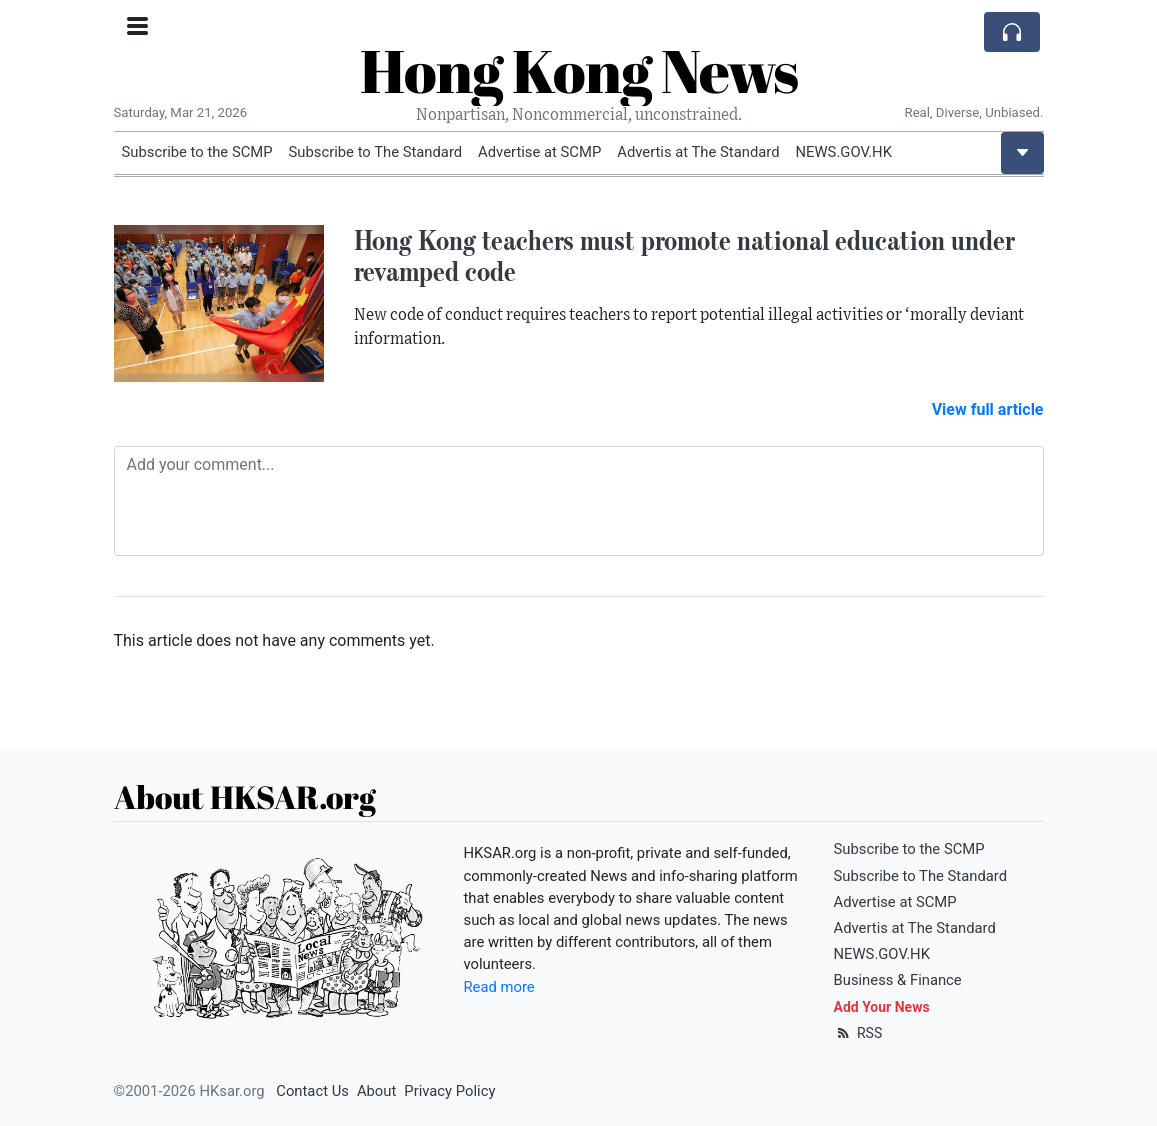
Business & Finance (898, 980)
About (376, 1091)
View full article (988, 409)
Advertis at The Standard (698, 152)
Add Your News (882, 1007)
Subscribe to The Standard (376, 152)
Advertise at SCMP (539, 152)
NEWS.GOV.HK (844, 152)
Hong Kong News (579, 70)
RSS (858, 1033)
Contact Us (312, 1091)
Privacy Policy (449, 1091)
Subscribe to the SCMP (197, 152)
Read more (499, 987)
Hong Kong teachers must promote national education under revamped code (684, 255)
